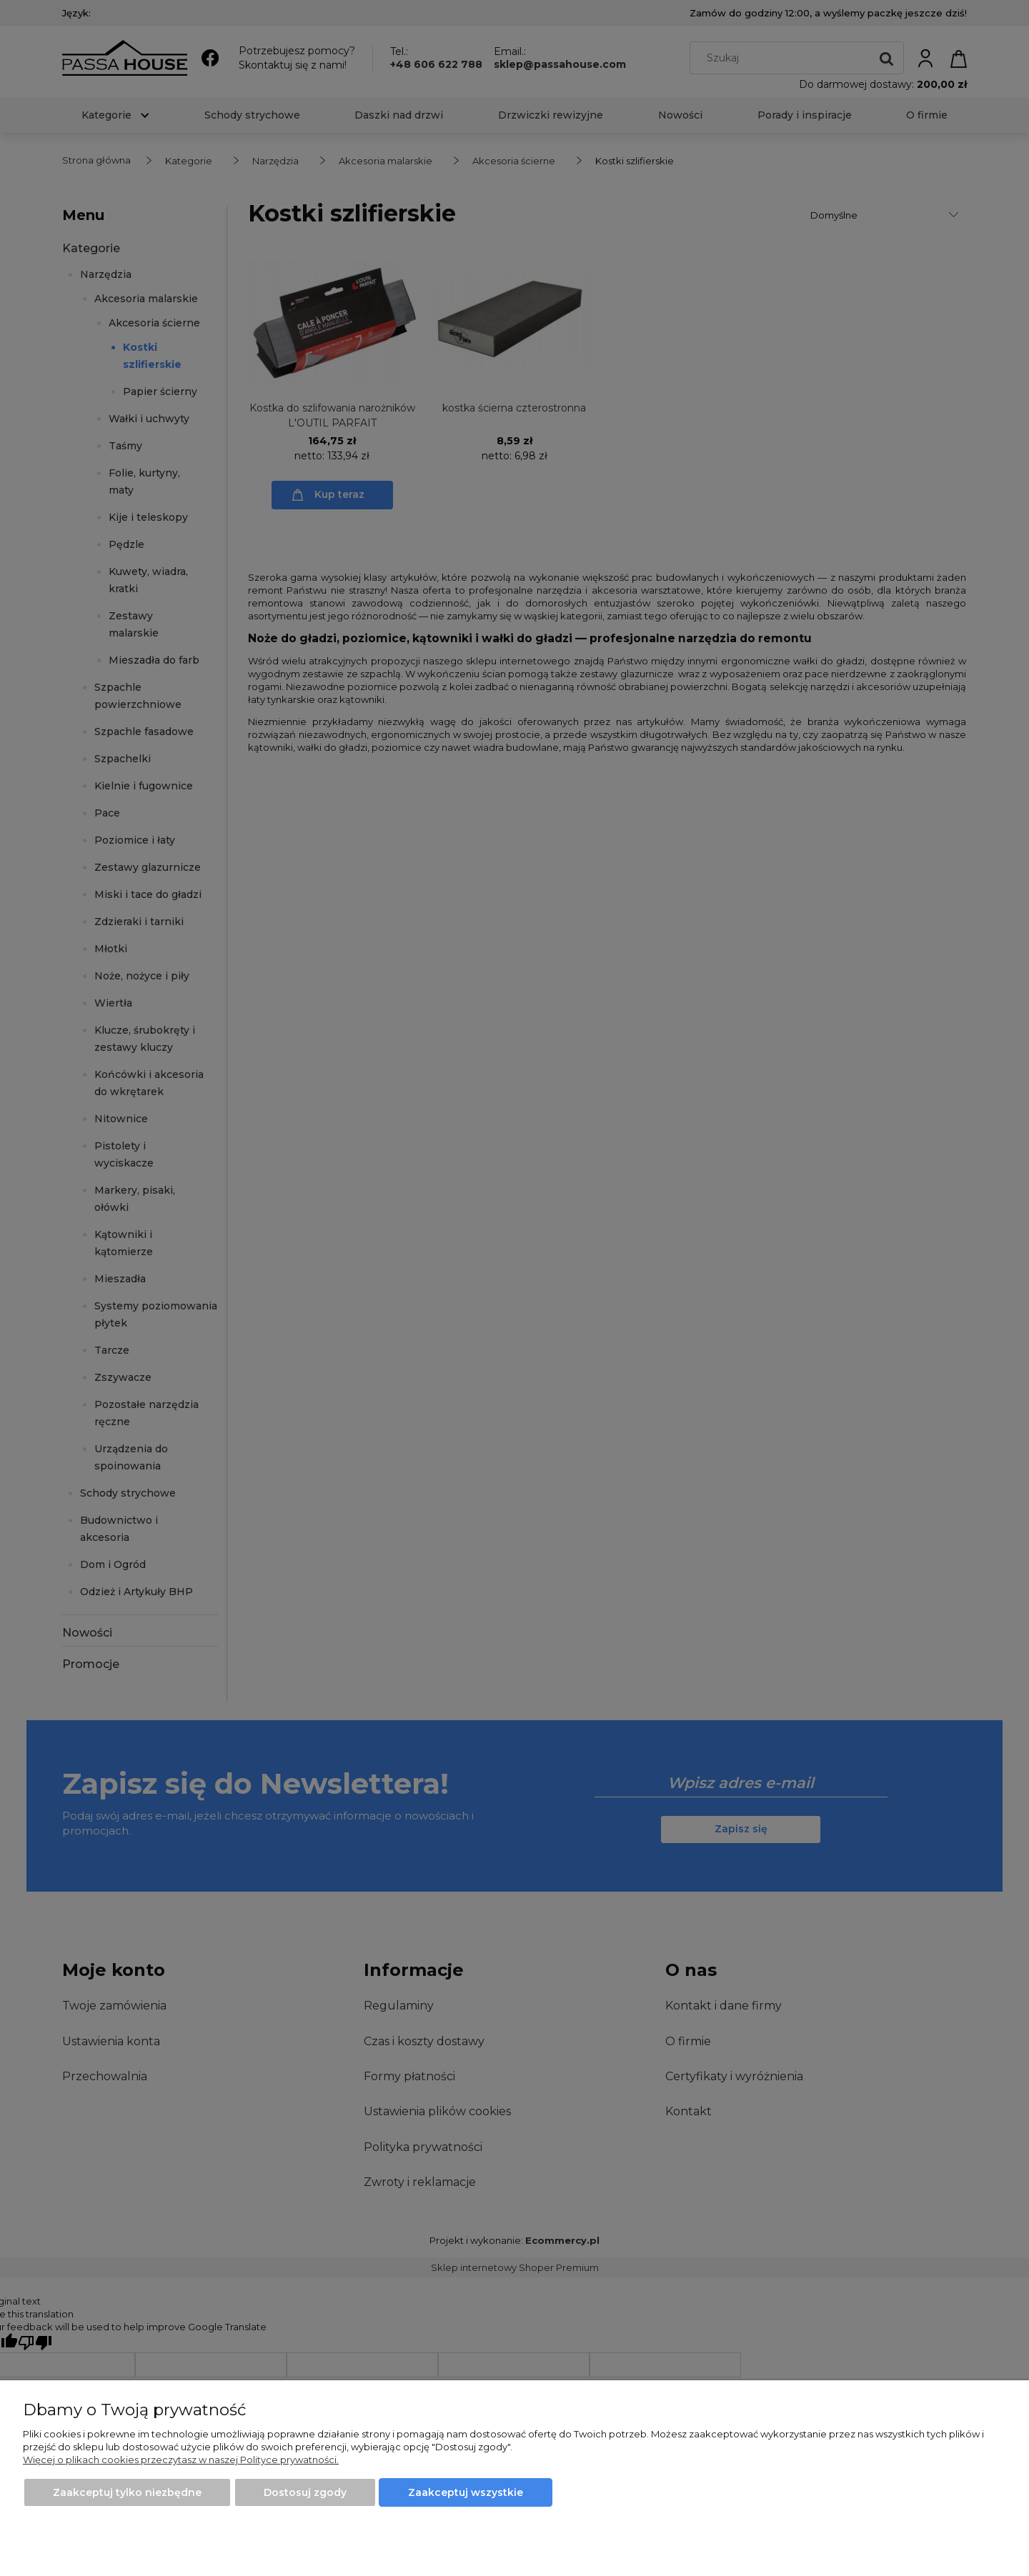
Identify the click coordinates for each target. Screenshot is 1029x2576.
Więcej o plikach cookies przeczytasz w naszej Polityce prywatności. (181, 2459)
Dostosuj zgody (305, 2492)
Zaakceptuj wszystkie (465, 2492)
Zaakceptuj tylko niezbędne (127, 2492)
